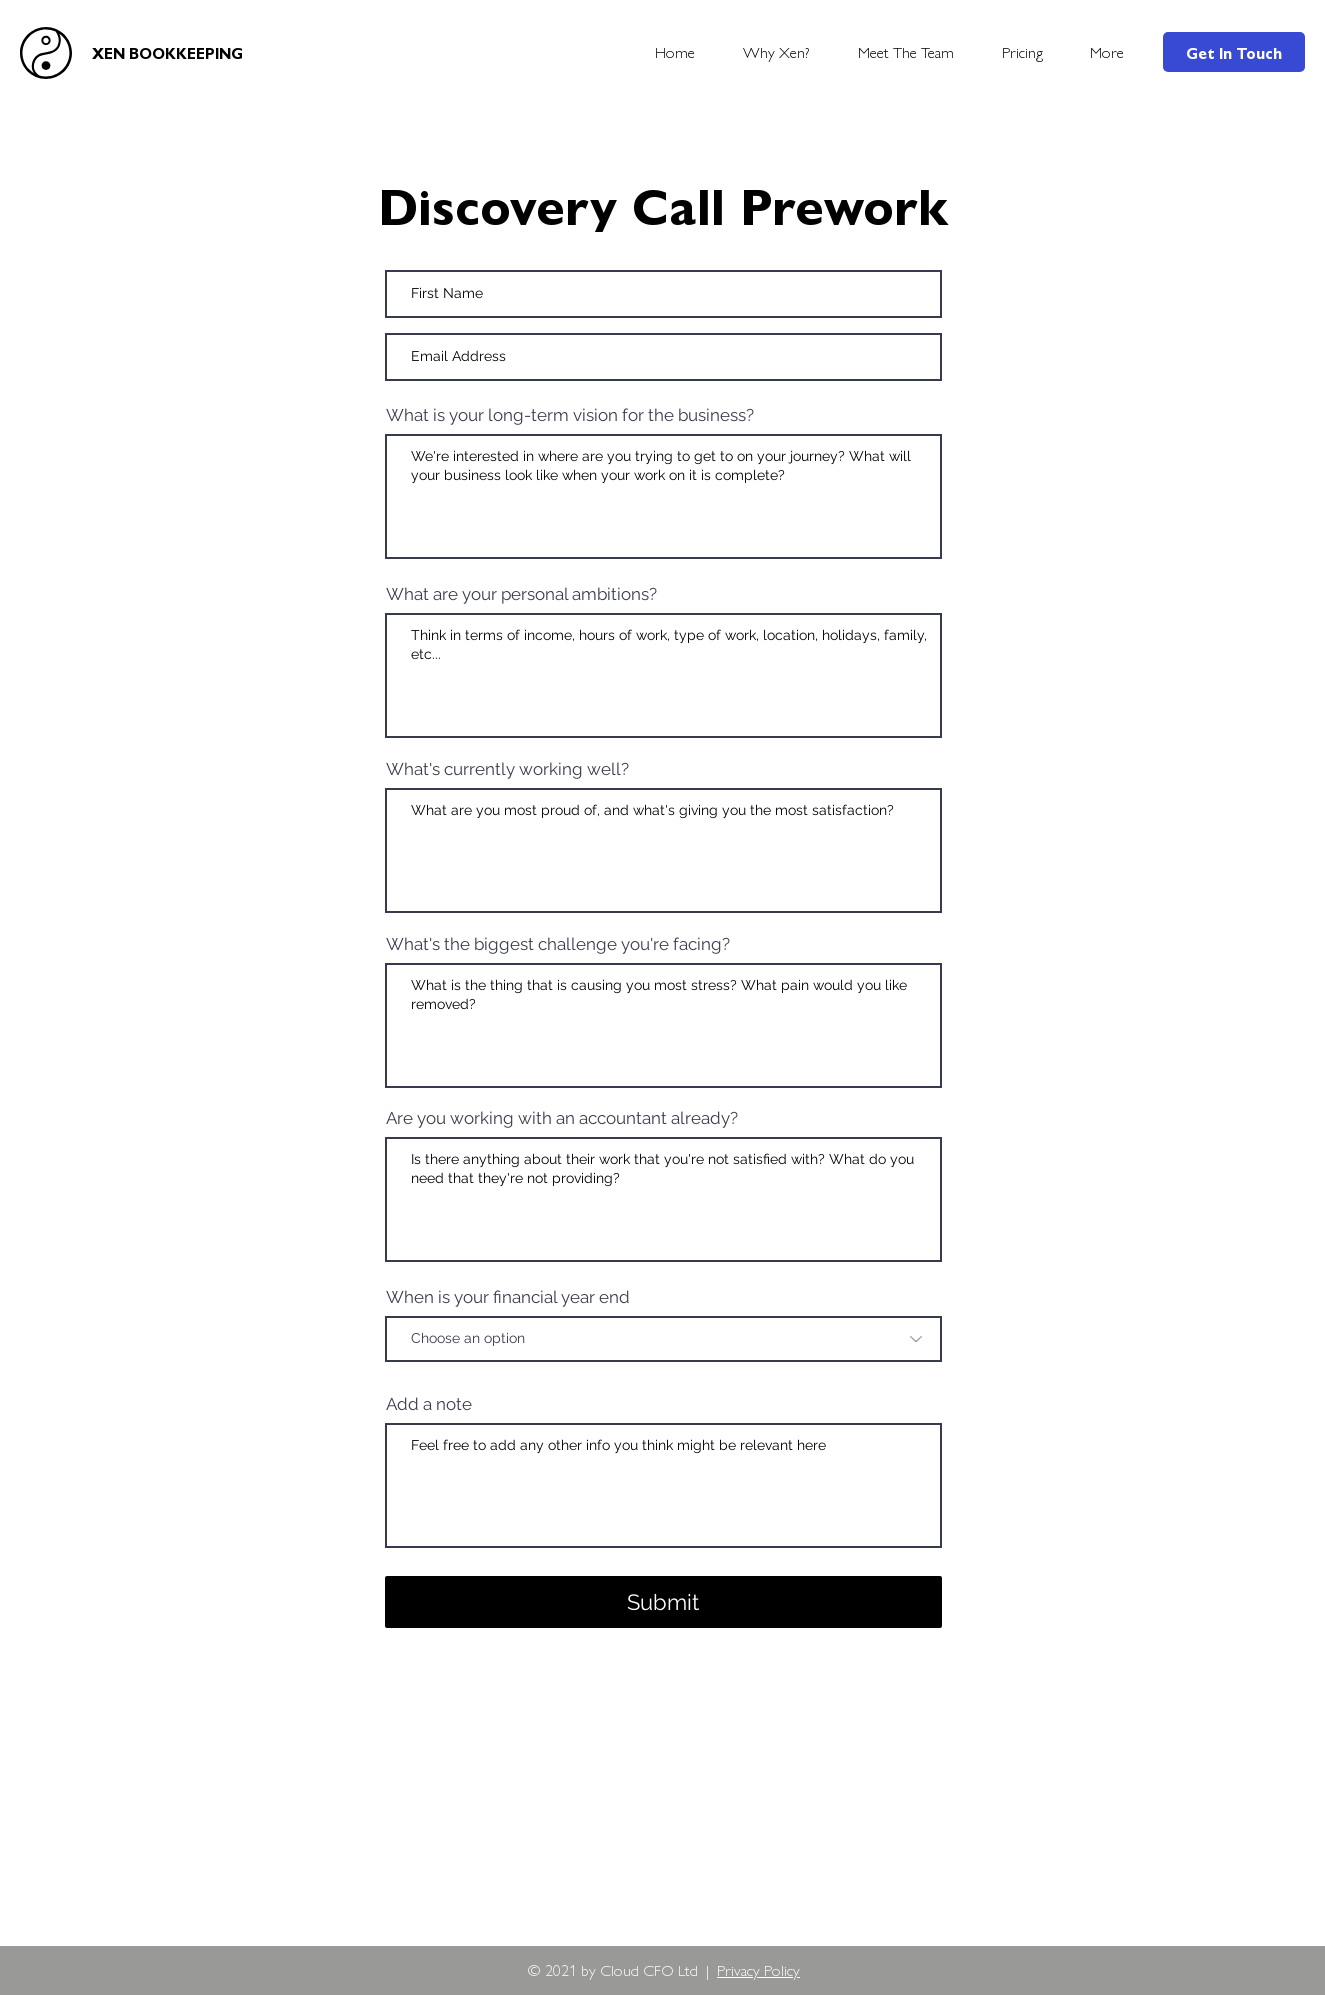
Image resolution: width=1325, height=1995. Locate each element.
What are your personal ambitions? (521, 594)
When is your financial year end (508, 1297)
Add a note (429, 1404)
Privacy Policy (758, 1969)
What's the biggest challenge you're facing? (558, 944)
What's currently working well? (507, 769)
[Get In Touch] (1234, 52)
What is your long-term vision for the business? (570, 415)
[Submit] (663, 1602)
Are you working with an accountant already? (562, 1118)
